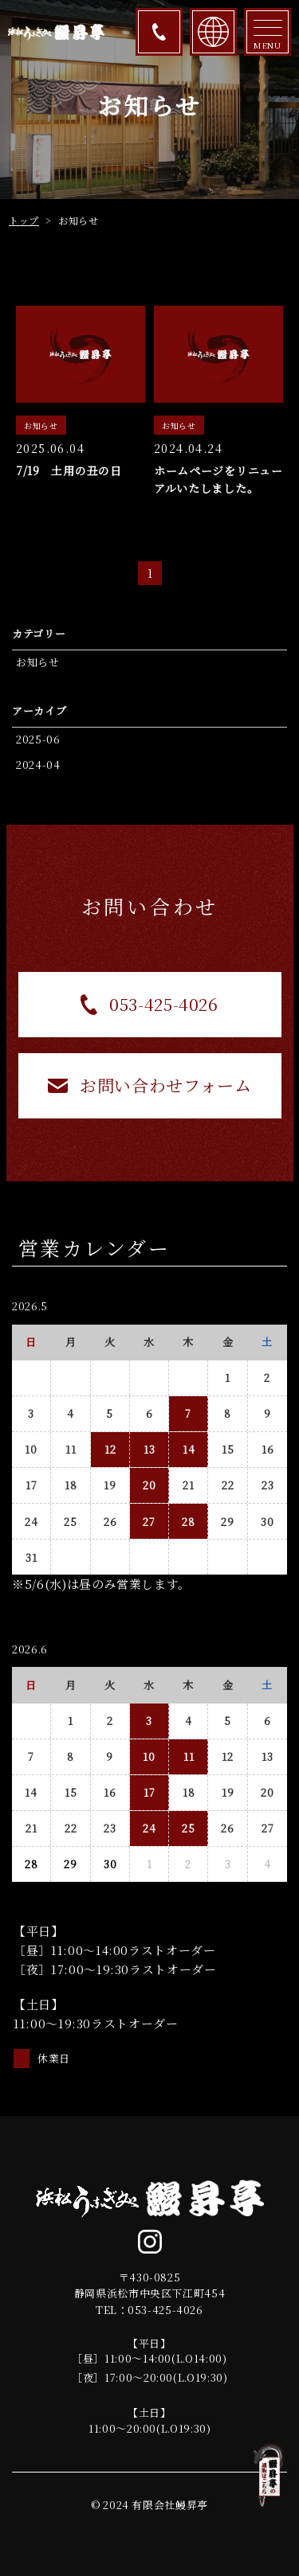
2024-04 (38, 764)
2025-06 (38, 739)
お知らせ (38, 661)
